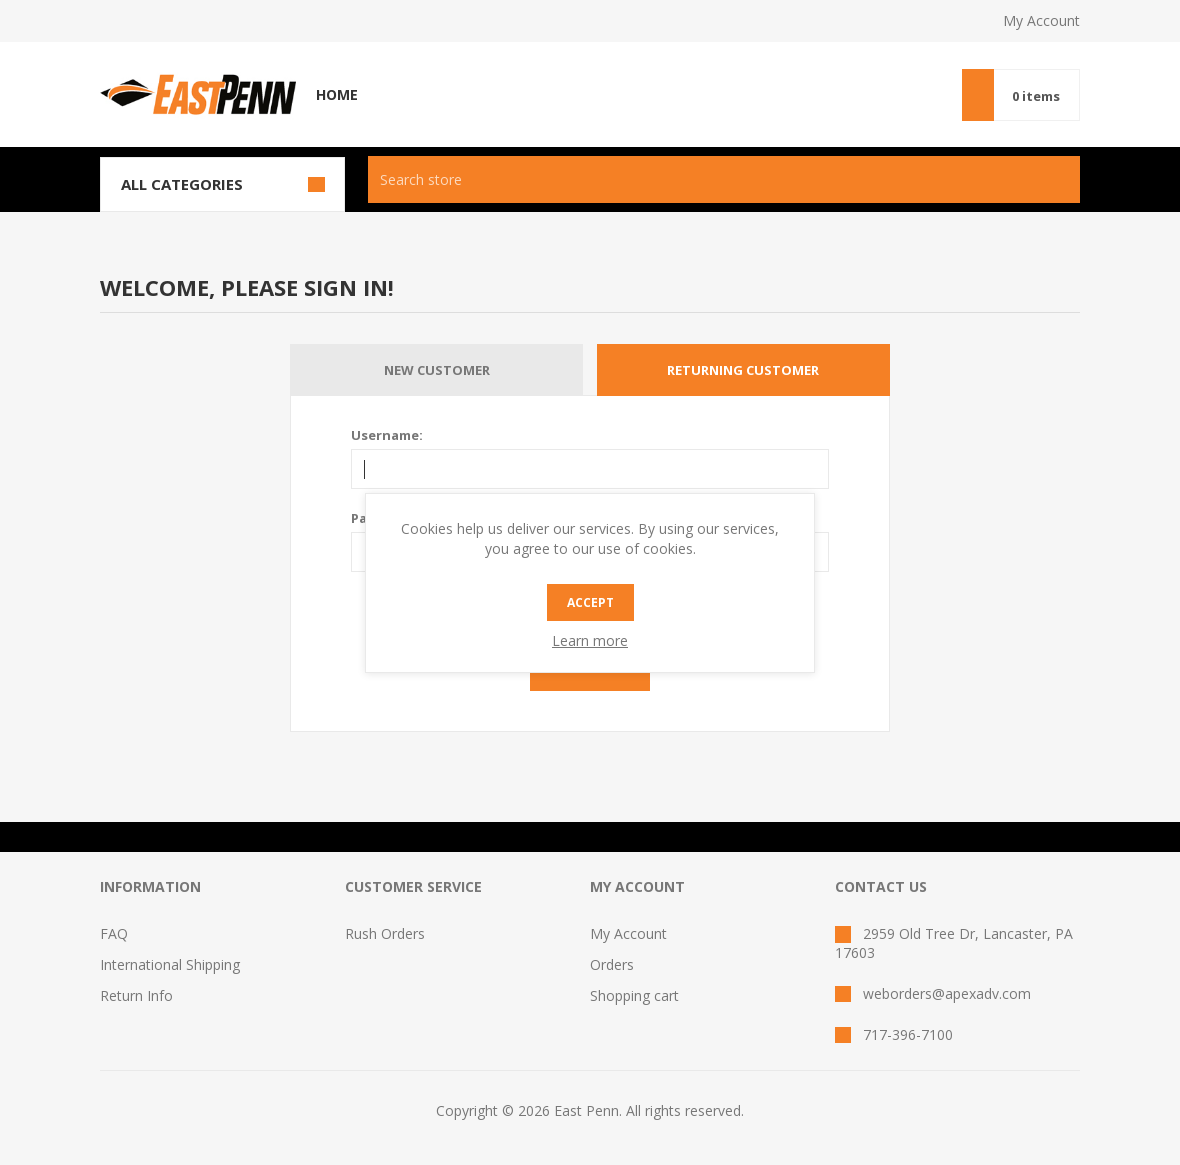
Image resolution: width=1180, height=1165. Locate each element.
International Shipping (170, 964)
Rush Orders (385, 933)
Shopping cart (634, 995)
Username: (387, 435)
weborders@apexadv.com (947, 993)
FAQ (114, 933)
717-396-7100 (908, 1034)
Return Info (136, 995)
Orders (612, 964)
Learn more (590, 640)
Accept (590, 602)
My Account (1041, 20)
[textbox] (695, 179)
